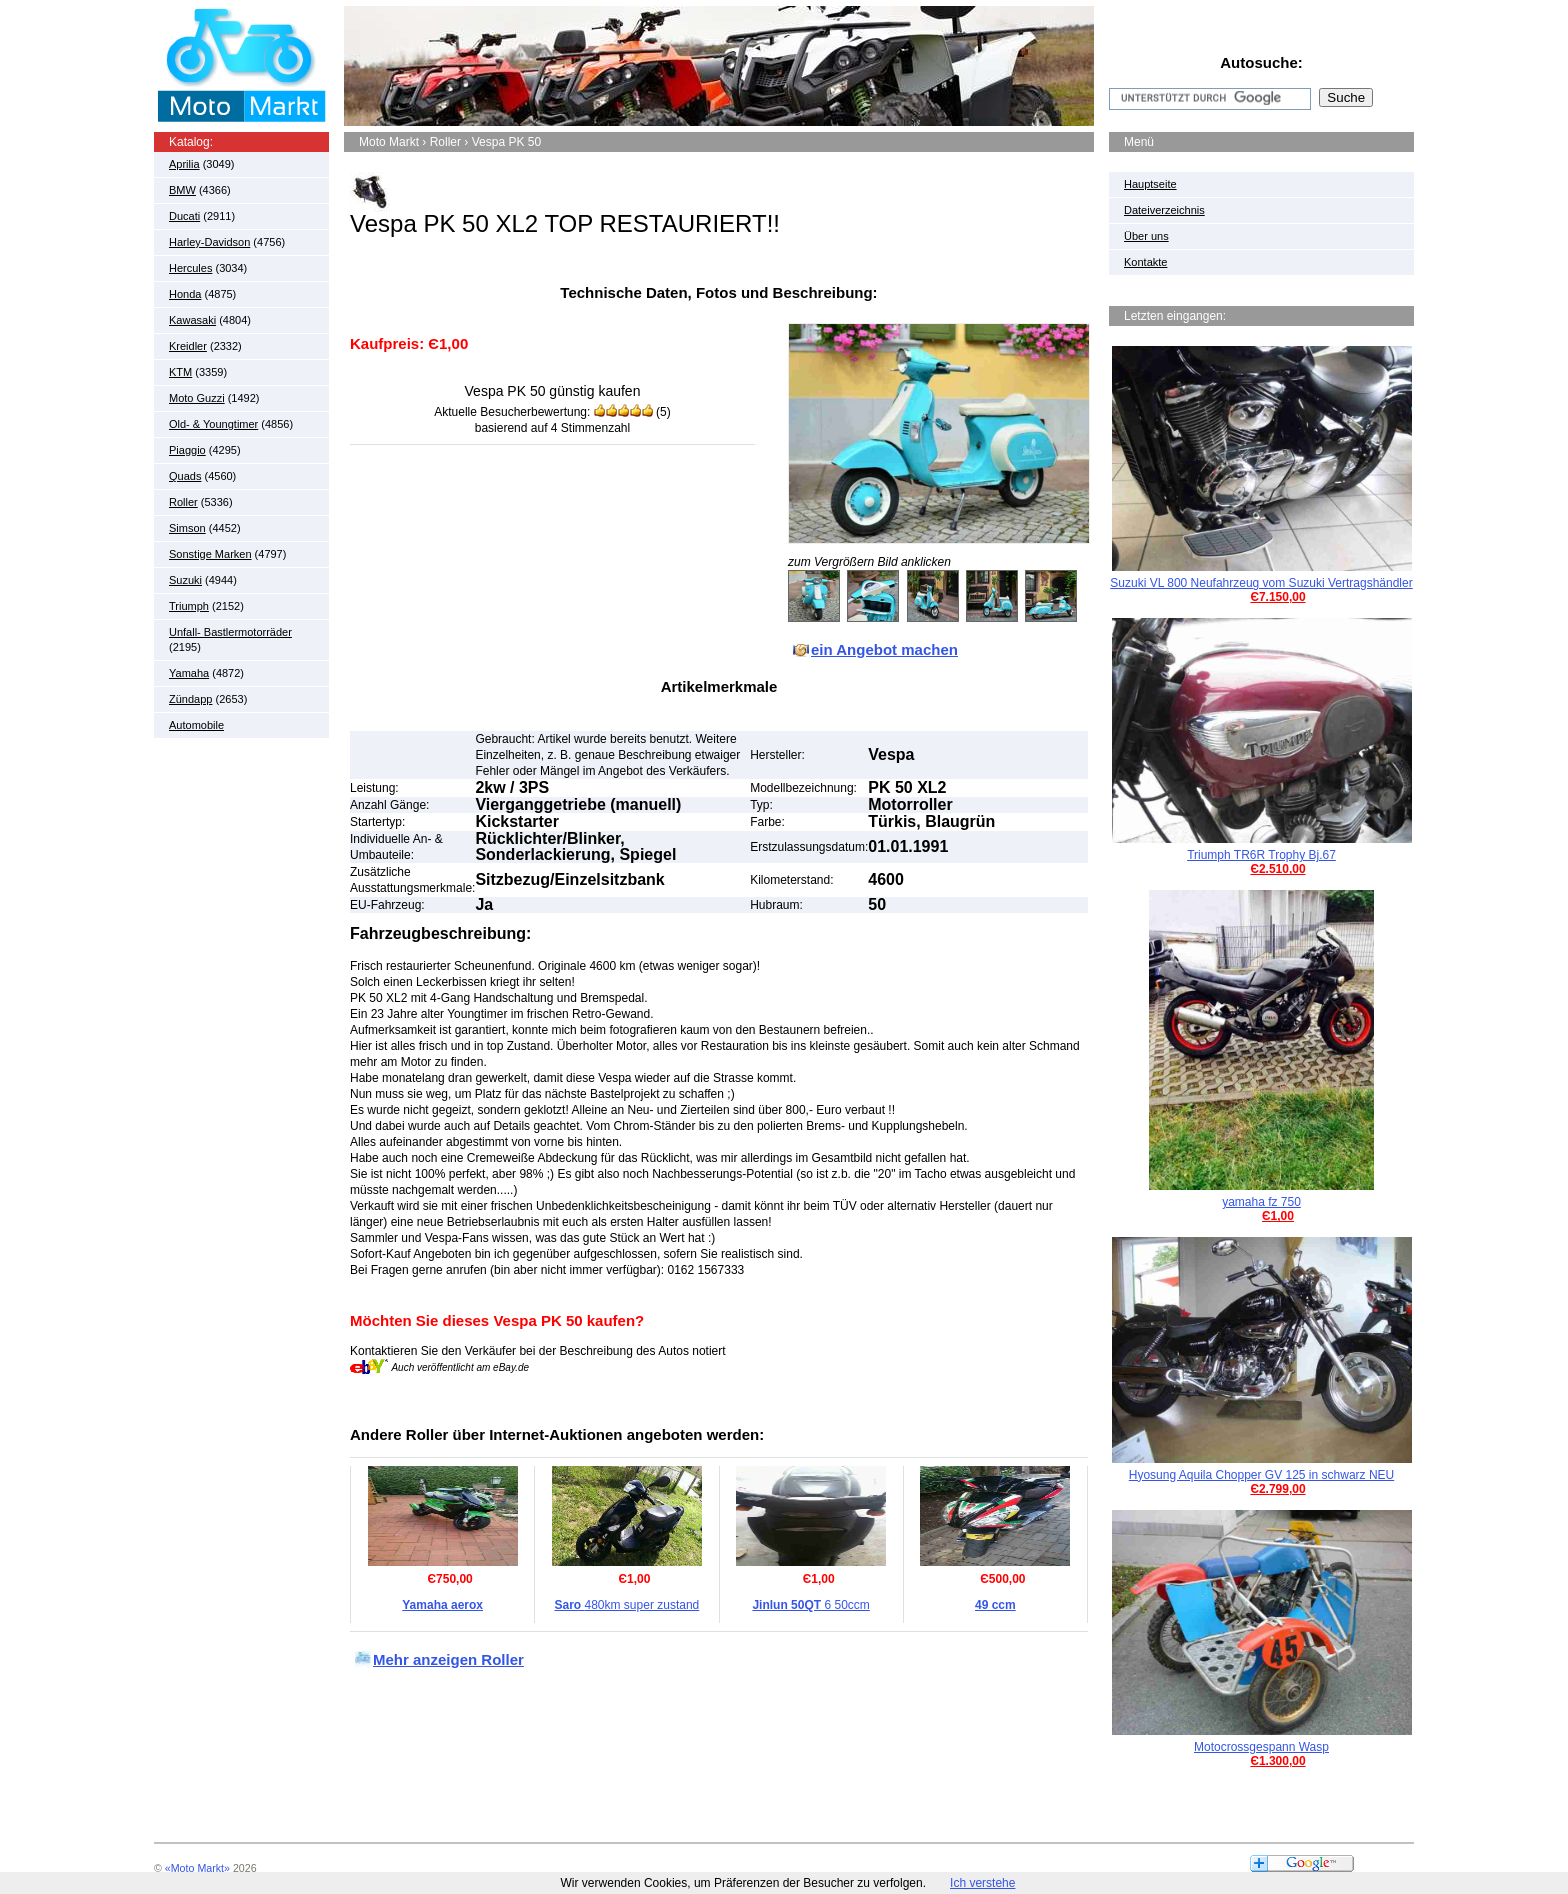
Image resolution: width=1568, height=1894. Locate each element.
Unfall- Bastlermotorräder (230, 632)
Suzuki (185, 580)
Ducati (184, 216)
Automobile (196, 725)
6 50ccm (810, 1605)
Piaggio (187, 450)
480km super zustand (627, 1605)
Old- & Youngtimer (213, 424)
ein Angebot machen (884, 649)
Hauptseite (1150, 184)
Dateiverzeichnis (1164, 210)
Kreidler (188, 346)
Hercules (190, 268)
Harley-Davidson (209, 242)
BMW (182, 190)
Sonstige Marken (210, 554)
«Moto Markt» (197, 1868)
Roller (183, 502)
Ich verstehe (982, 1883)
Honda (185, 294)
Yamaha (189, 673)
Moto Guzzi (197, 398)
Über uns (1146, 236)
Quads (185, 476)
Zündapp (190, 699)
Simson (187, 528)
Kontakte (1145, 262)
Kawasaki (192, 320)
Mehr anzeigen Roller (448, 1659)
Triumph (189, 606)
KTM (180, 372)
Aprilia (184, 164)
